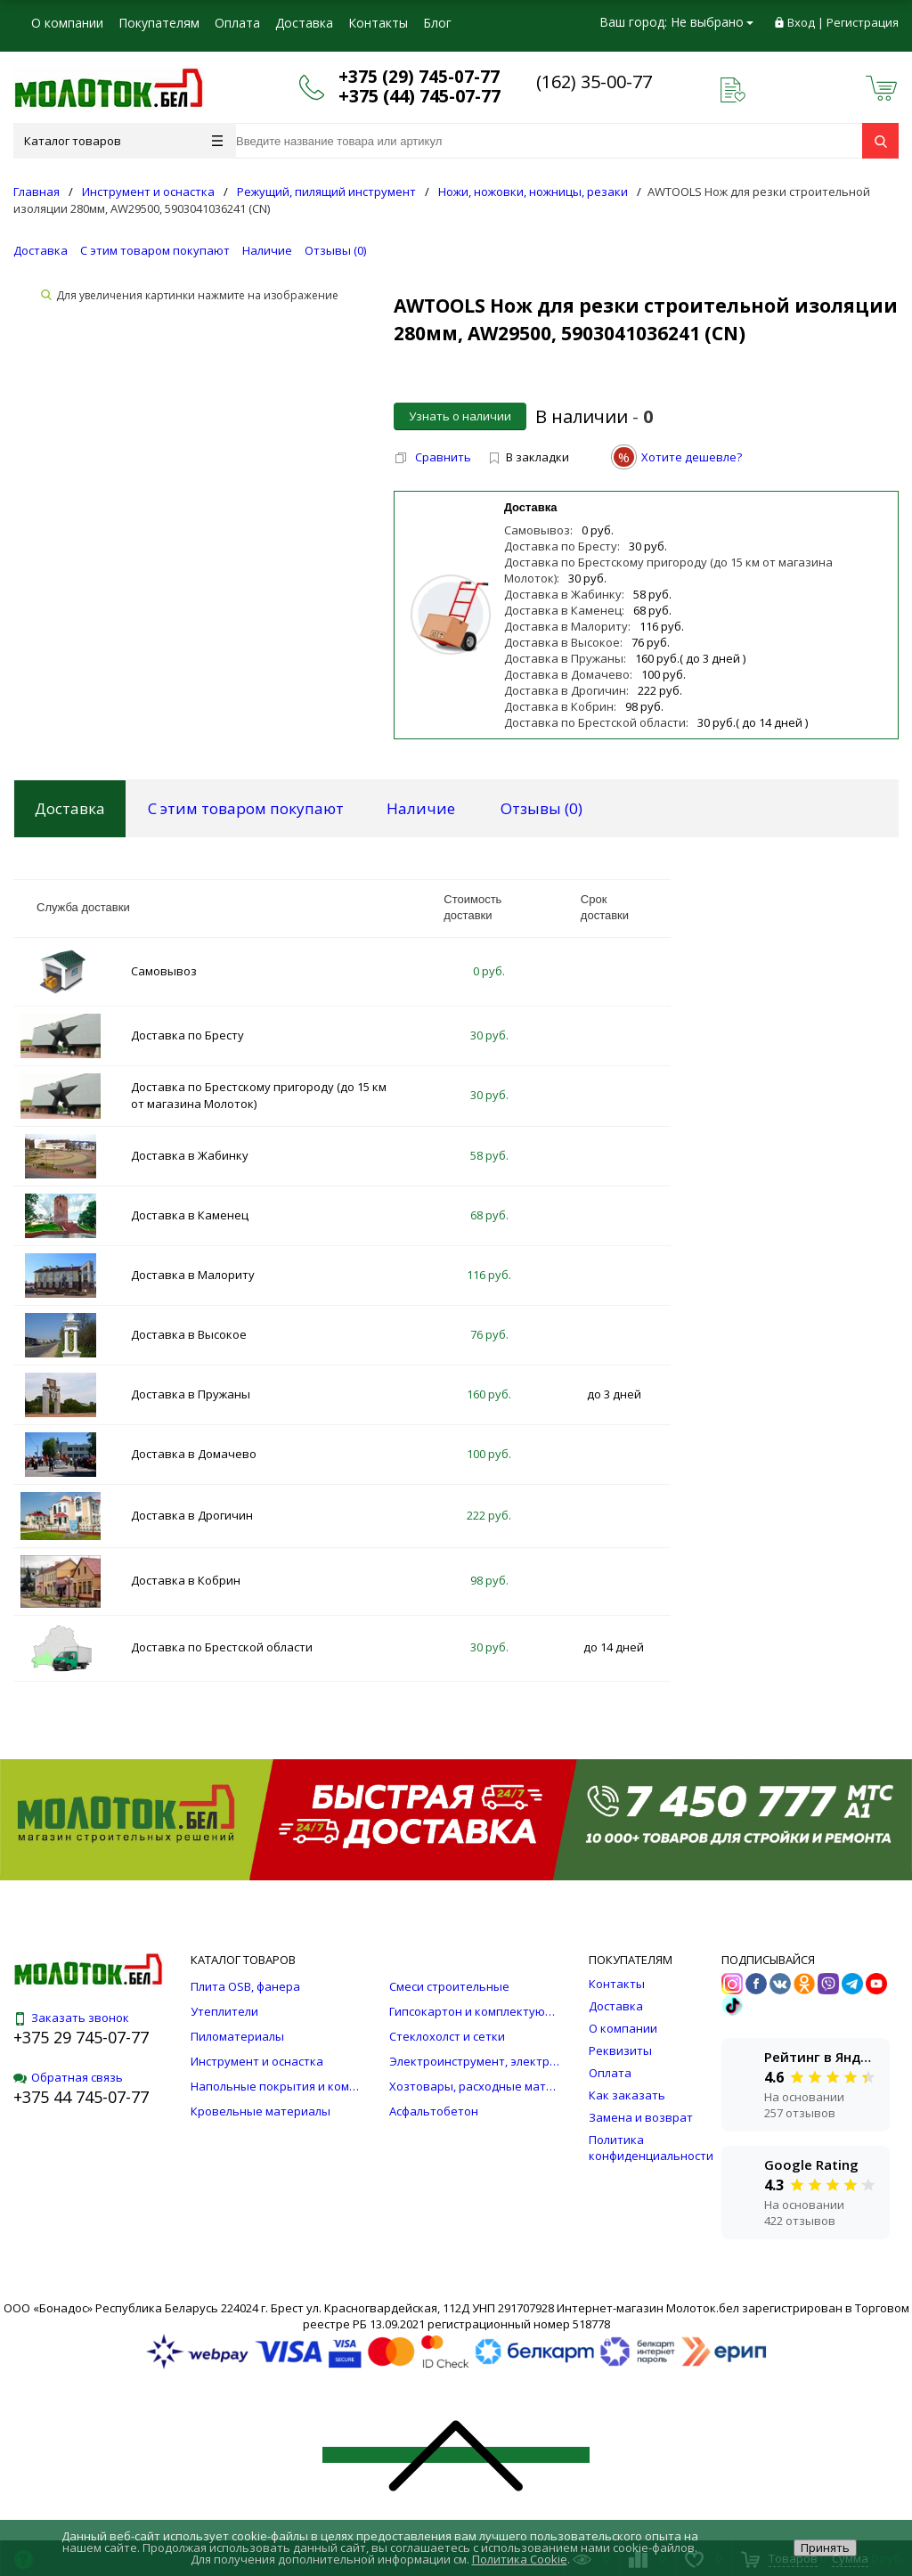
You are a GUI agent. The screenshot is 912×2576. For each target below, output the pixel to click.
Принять (825, 2547)
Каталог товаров (123, 141)
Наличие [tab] (421, 808)
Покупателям (159, 22)
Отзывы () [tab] (541, 808)
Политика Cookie (519, 2559)
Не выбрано (712, 21)
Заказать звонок (71, 2017)
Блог (437, 22)
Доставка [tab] (70, 808)
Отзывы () (335, 250)
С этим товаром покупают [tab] (246, 808)
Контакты (378, 22)
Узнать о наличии (460, 416)
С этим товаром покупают (155, 250)
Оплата (237, 22)
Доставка (304, 22)
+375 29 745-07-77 (81, 2037)
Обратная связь (68, 2077)
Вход (801, 22)
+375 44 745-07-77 (81, 2096)
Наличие (267, 250)
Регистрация (862, 22)
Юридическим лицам (94, 57)
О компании (67, 22)
